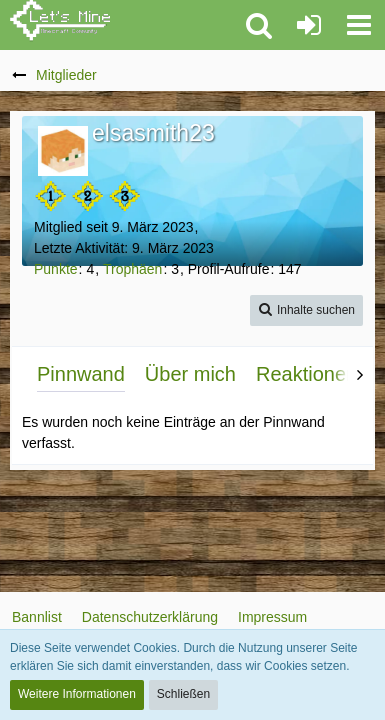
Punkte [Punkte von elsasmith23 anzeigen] (56, 269)
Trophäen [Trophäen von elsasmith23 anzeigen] (132, 269)
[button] (359, 25)
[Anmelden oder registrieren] (309, 25)
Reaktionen (306, 374)
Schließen (183, 694)
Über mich (190, 374)
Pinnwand (81, 374)
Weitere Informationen (77, 694)
